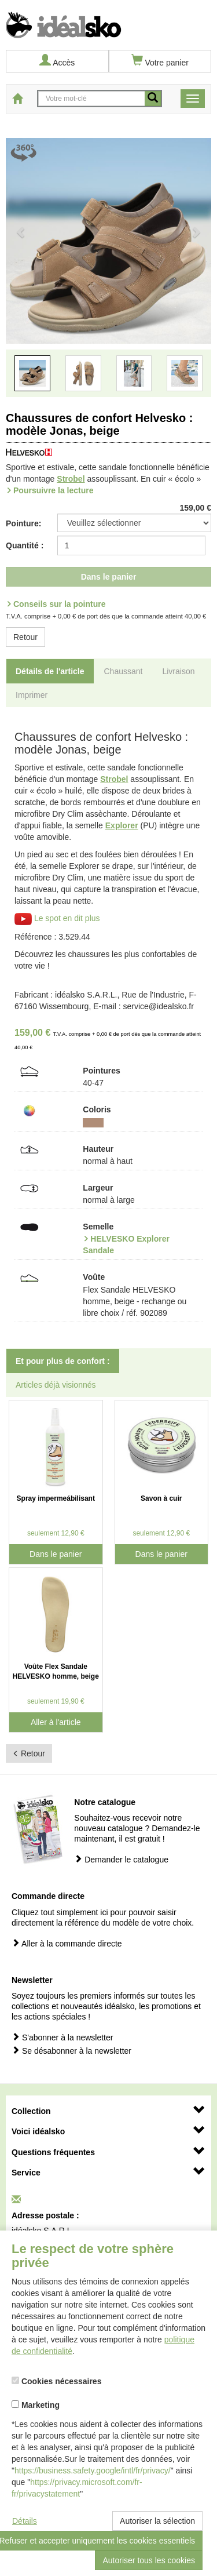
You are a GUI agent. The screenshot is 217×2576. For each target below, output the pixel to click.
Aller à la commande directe (67, 1943)
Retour (25, 637)
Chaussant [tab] (123, 671)
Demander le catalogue (121, 1859)
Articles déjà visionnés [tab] (56, 1384)
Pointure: (23, 523)
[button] (21, 272)
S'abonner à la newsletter (62, 2037)
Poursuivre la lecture (53, 490)
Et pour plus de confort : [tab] (63, 1361)
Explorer (121, 825)
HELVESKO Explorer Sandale (126, 1244)
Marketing (36, 2405)
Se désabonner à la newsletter (71, 2050)
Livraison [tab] (178, 671)
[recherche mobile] (153, 98)
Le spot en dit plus (57, 918)
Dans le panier (109, 576)
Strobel (70, 478)
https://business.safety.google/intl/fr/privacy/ (92, 2470)
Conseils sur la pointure (59, 604)
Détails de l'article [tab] (50, 671)
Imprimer (31, 695)
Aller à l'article (56, 1722)
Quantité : (24, 545)
